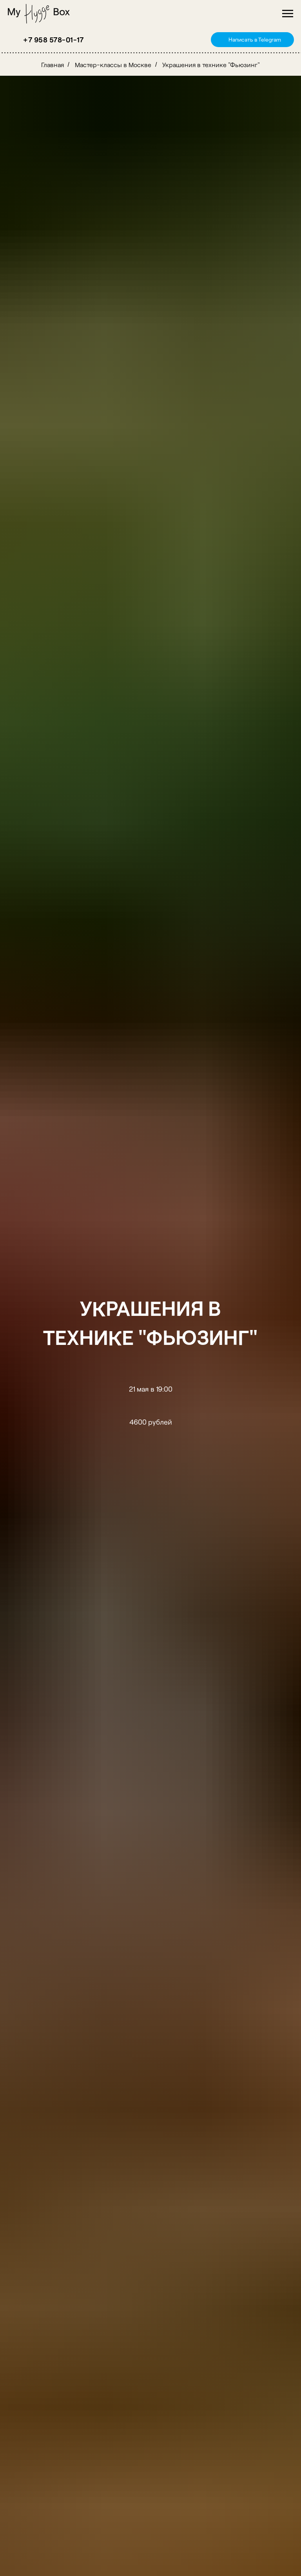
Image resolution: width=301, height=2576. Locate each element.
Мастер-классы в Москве (113, 64)
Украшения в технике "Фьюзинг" (211, 64)
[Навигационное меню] (287, 14)
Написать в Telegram (254, 39)
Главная (52, 64)
